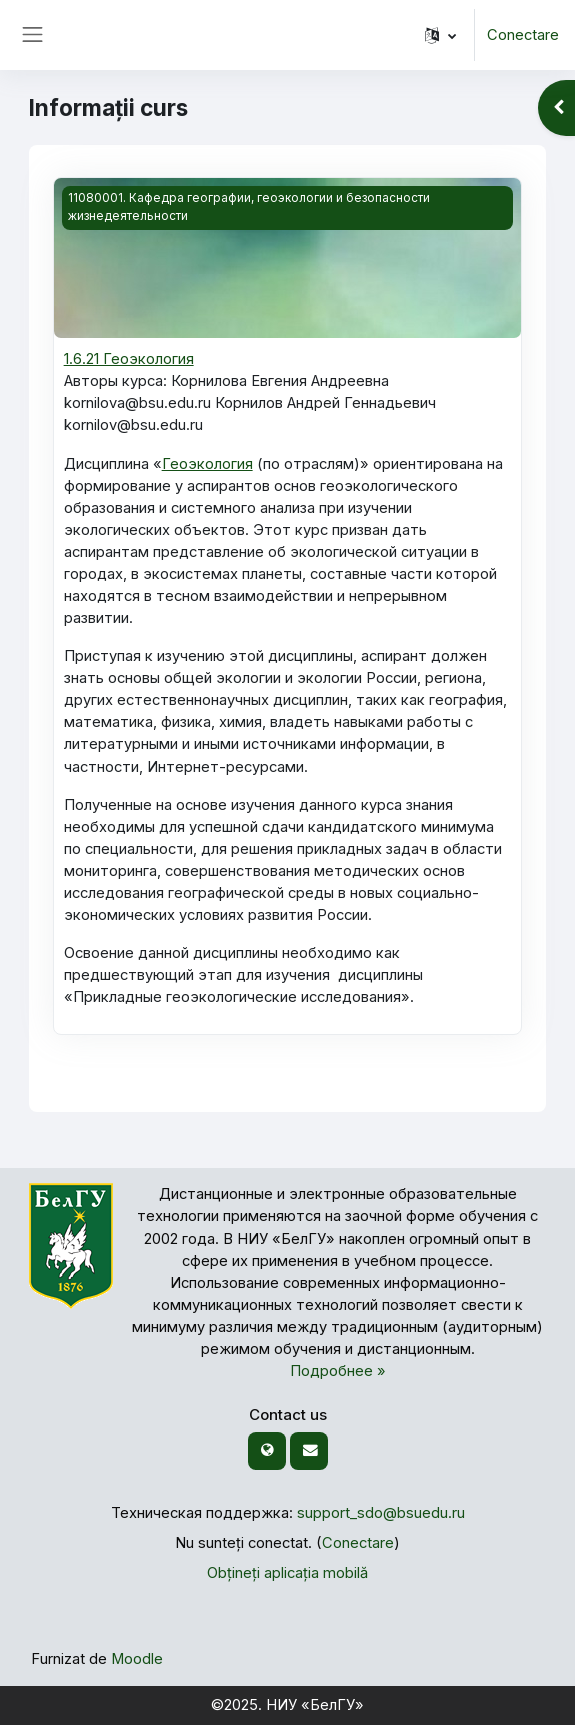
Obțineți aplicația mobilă (287, 1573)
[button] (440, 35)
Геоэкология (207, 464)
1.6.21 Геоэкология (129, 359)
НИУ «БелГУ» (315, 1705)
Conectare (523, 35)
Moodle (137, 1659)
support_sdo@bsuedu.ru (381, 1513)
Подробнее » (338, 1371)
